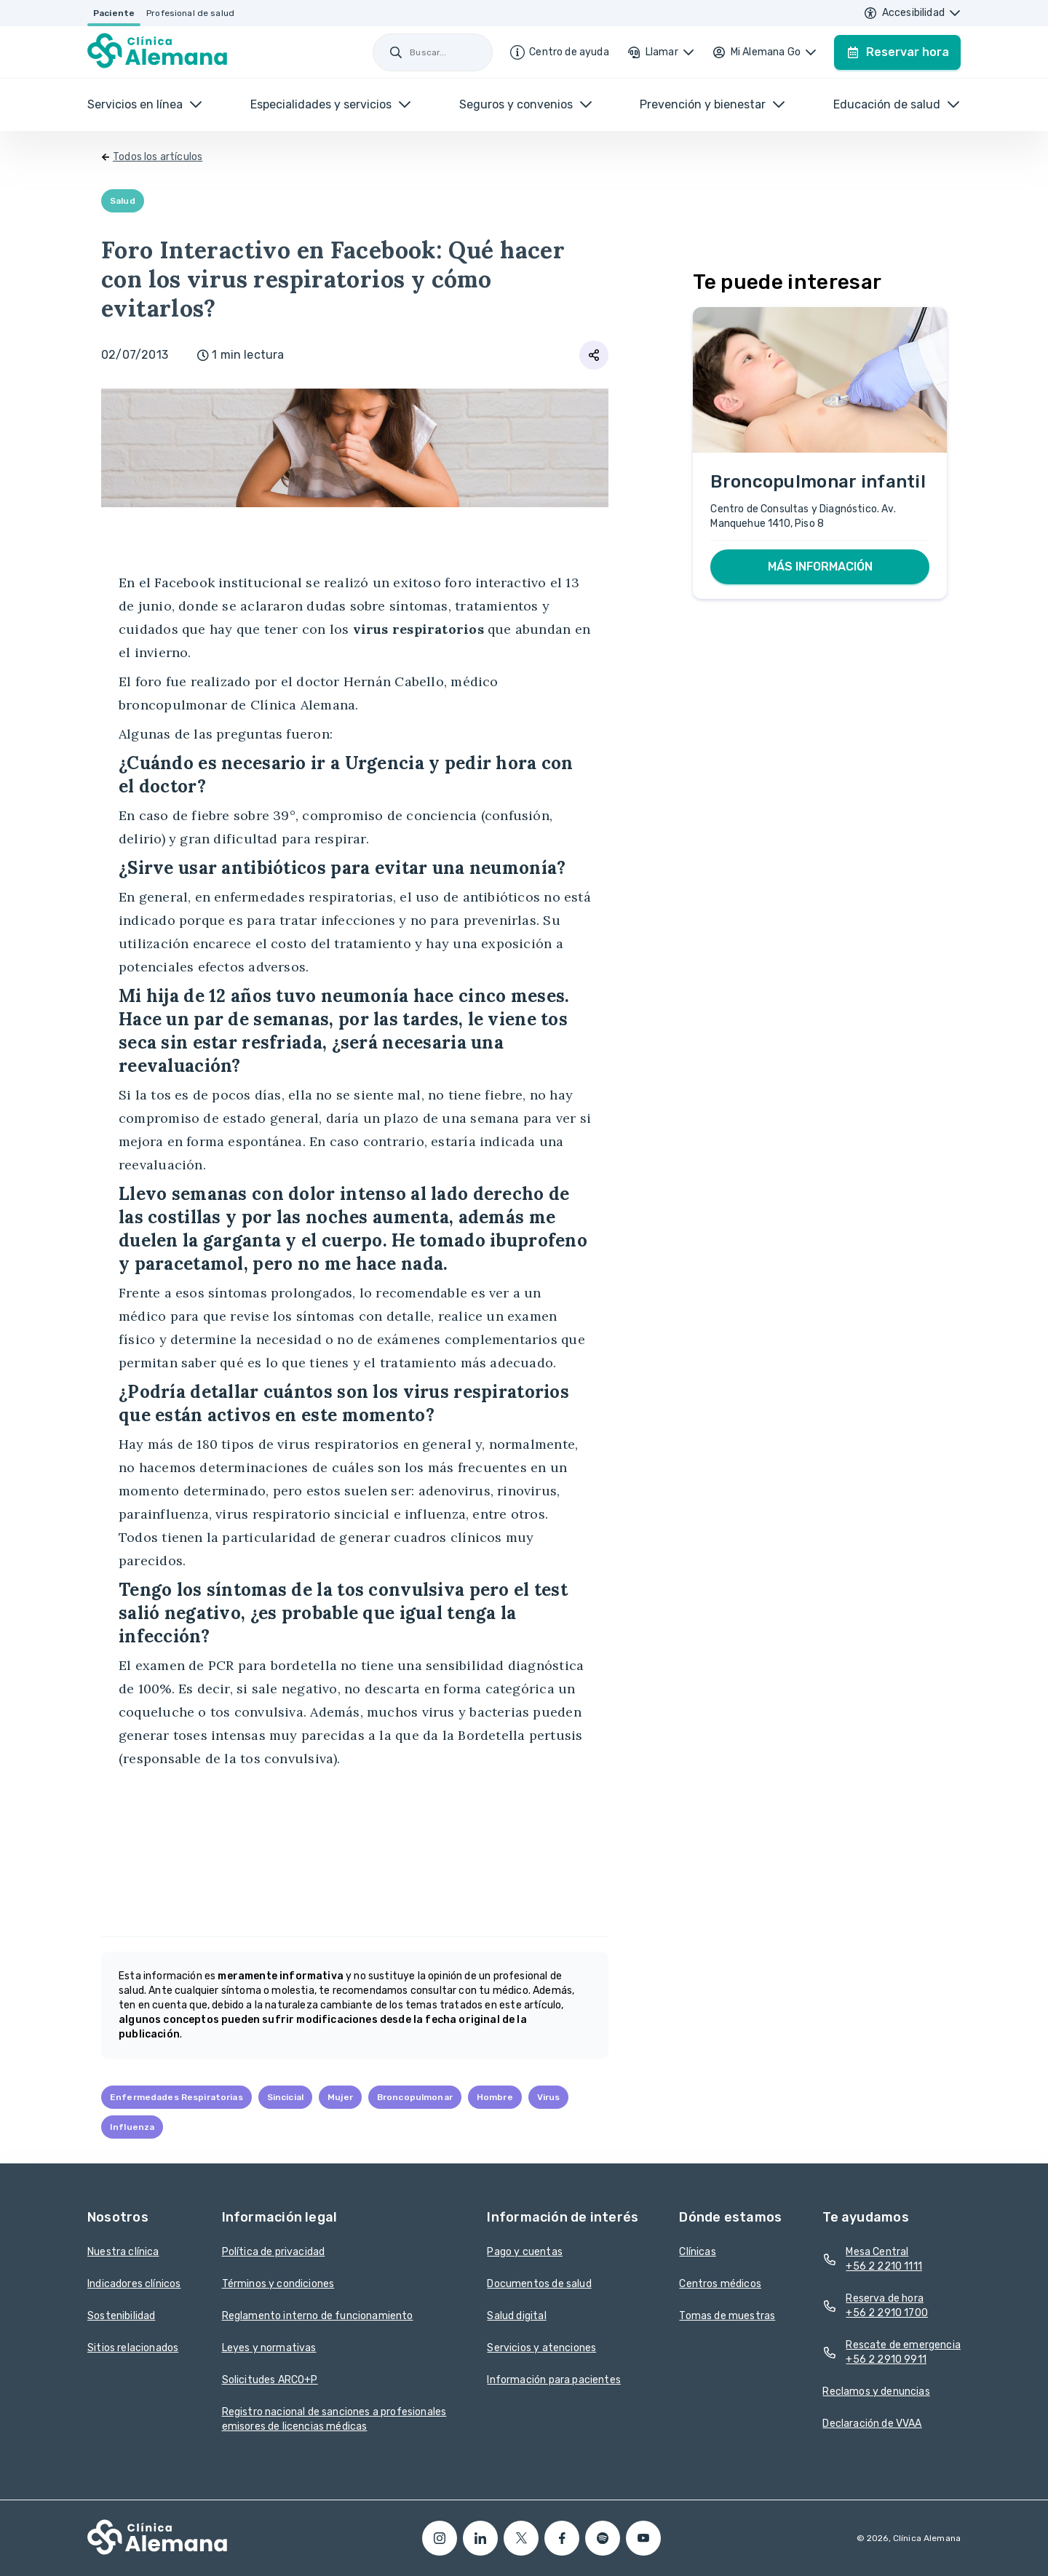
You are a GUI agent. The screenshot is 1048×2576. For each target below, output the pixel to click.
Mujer (340, 2097)
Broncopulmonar (415, 2097)
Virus (548, 2097)
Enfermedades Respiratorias (176, 2097)
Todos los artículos (157, 157)
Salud (122, 201)
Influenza (132, 2127)
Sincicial (285, 2097)
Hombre (495, 2097)
